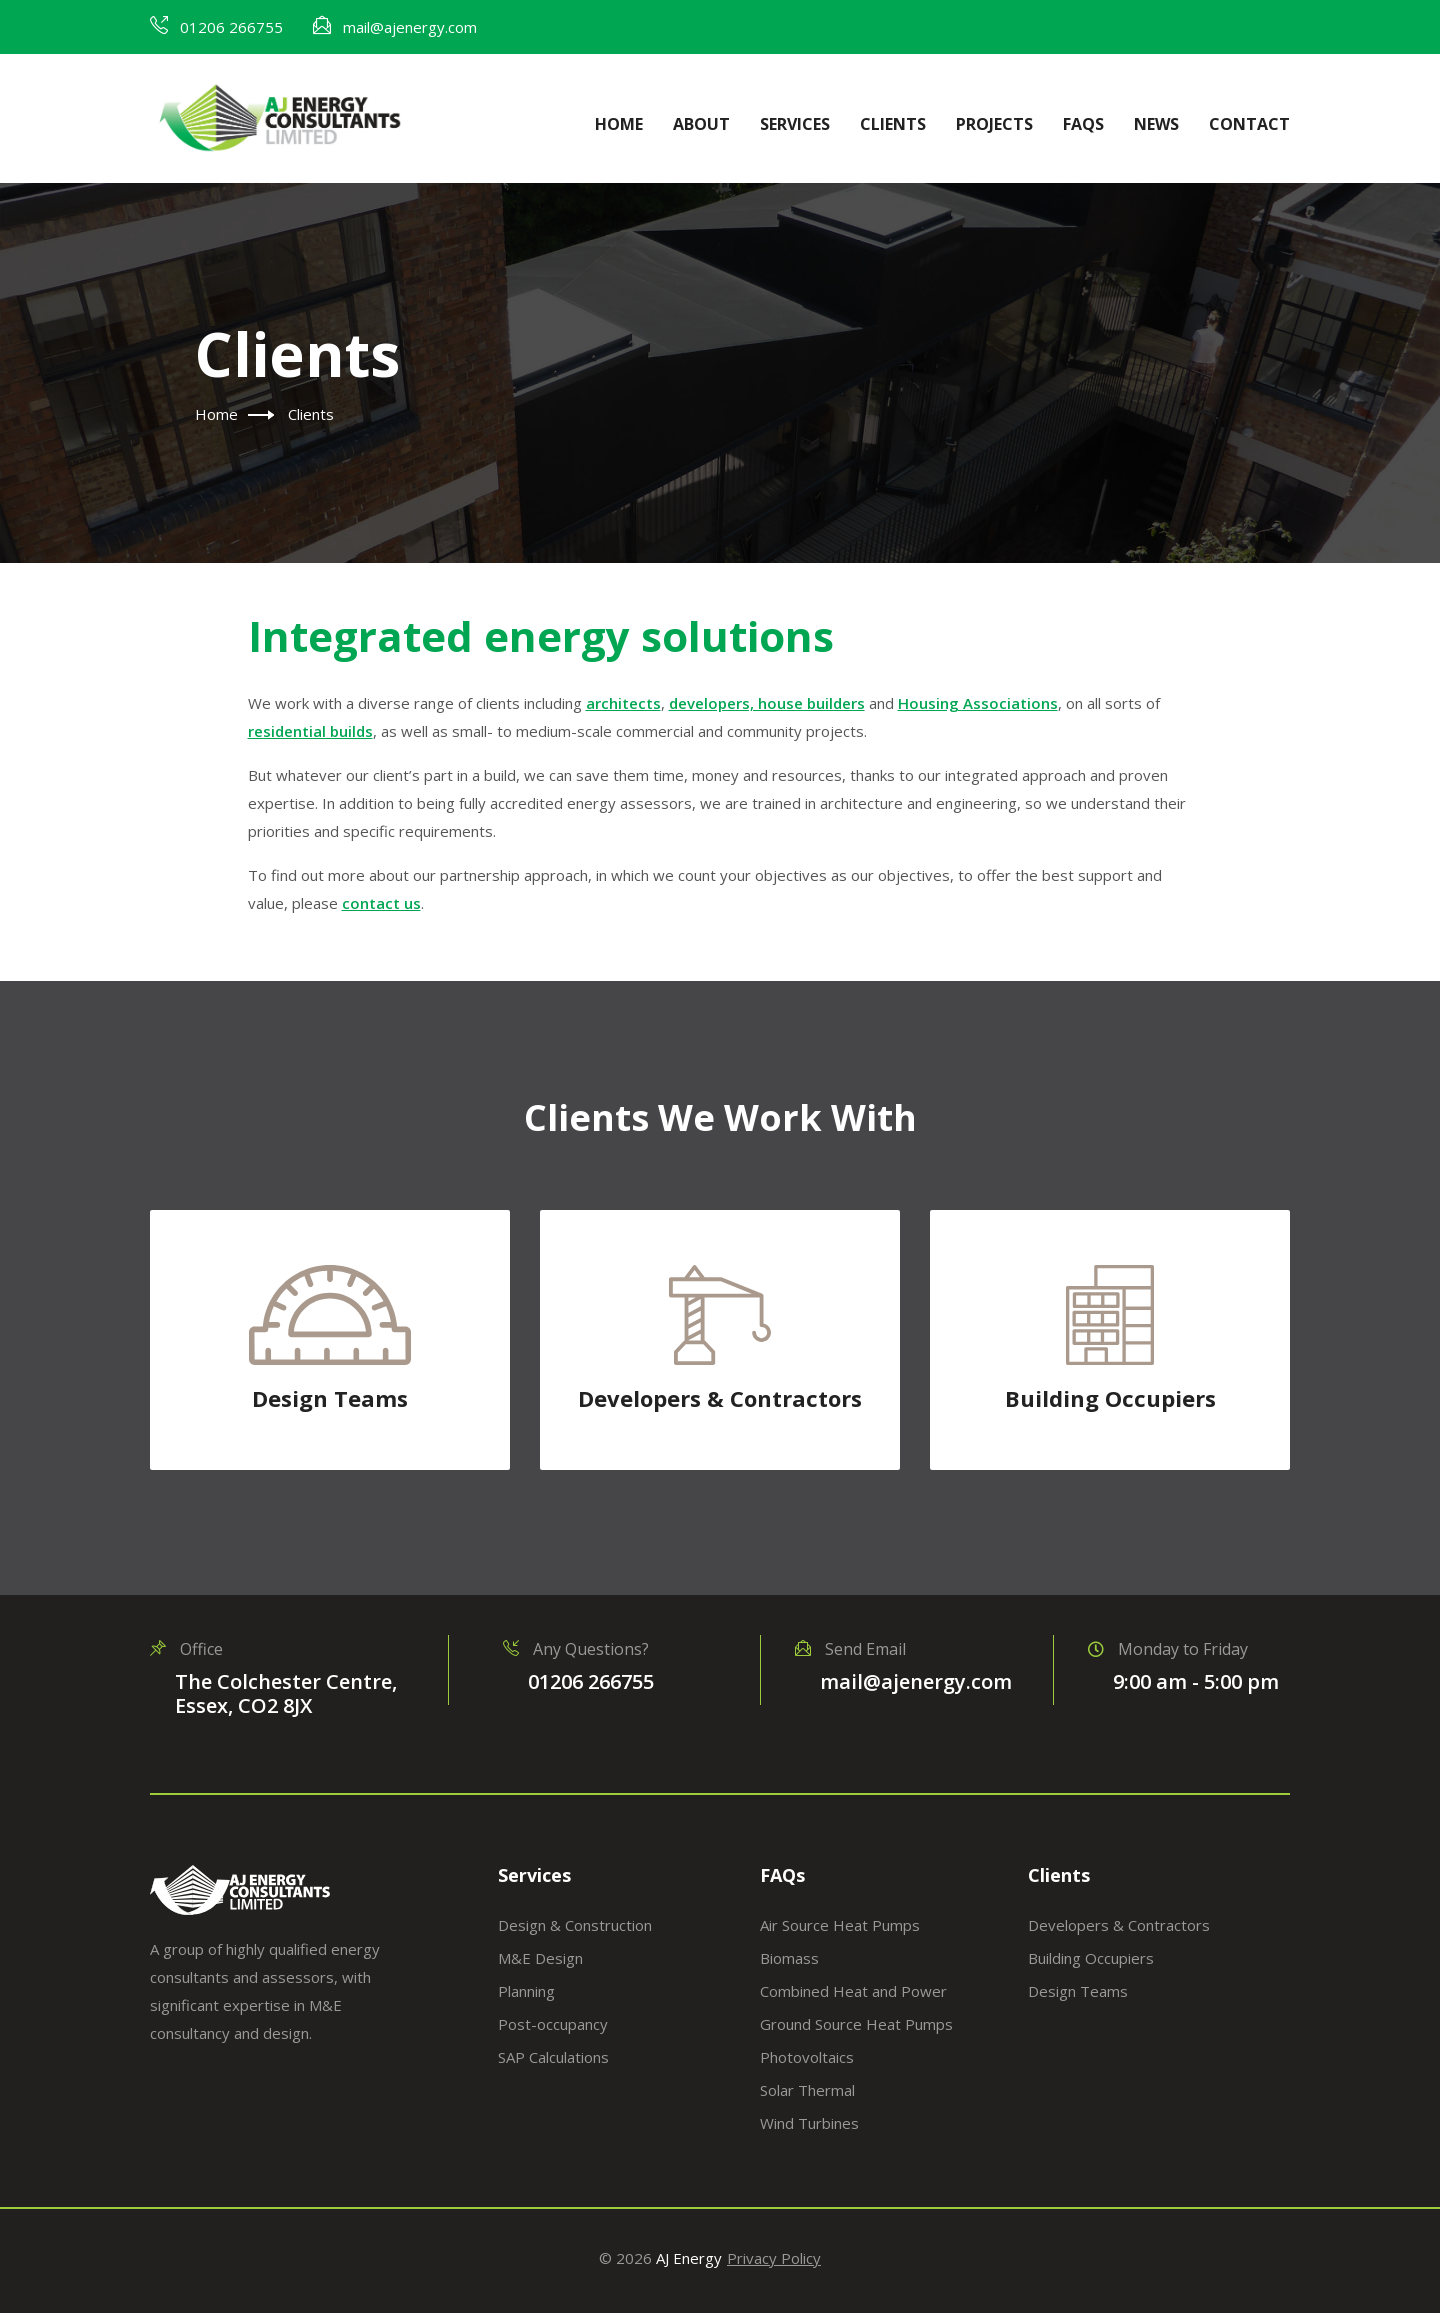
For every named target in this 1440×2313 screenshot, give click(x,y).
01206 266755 (231, 27)
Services (795, 124)
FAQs (1083, 124)
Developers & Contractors (720, 1398)
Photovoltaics (807, 2057)
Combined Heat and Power (853, 1991)
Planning (526, 1991)
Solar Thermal (807, 2090)
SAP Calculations (553, 2057)
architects (623, 703)
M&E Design (540, 1958)
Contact (1249, 124)
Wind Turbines (809, 2123)
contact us (381, 903)
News (1156, 124)
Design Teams (330, 1398)
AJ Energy (689, 2258)
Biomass (789, 1958)
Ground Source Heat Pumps (856, 2024)
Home (619, 124)
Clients (893, 124)
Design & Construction (575, 1925)
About (701, 124)
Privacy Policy (774, 2258)
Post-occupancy (553, 2024)
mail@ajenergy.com (410, 27)
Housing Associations (978, 703)
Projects (994, 124)
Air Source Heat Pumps (840, 1925)
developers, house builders (767, 703)
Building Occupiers (1110, 1398)
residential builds (310, 731)
